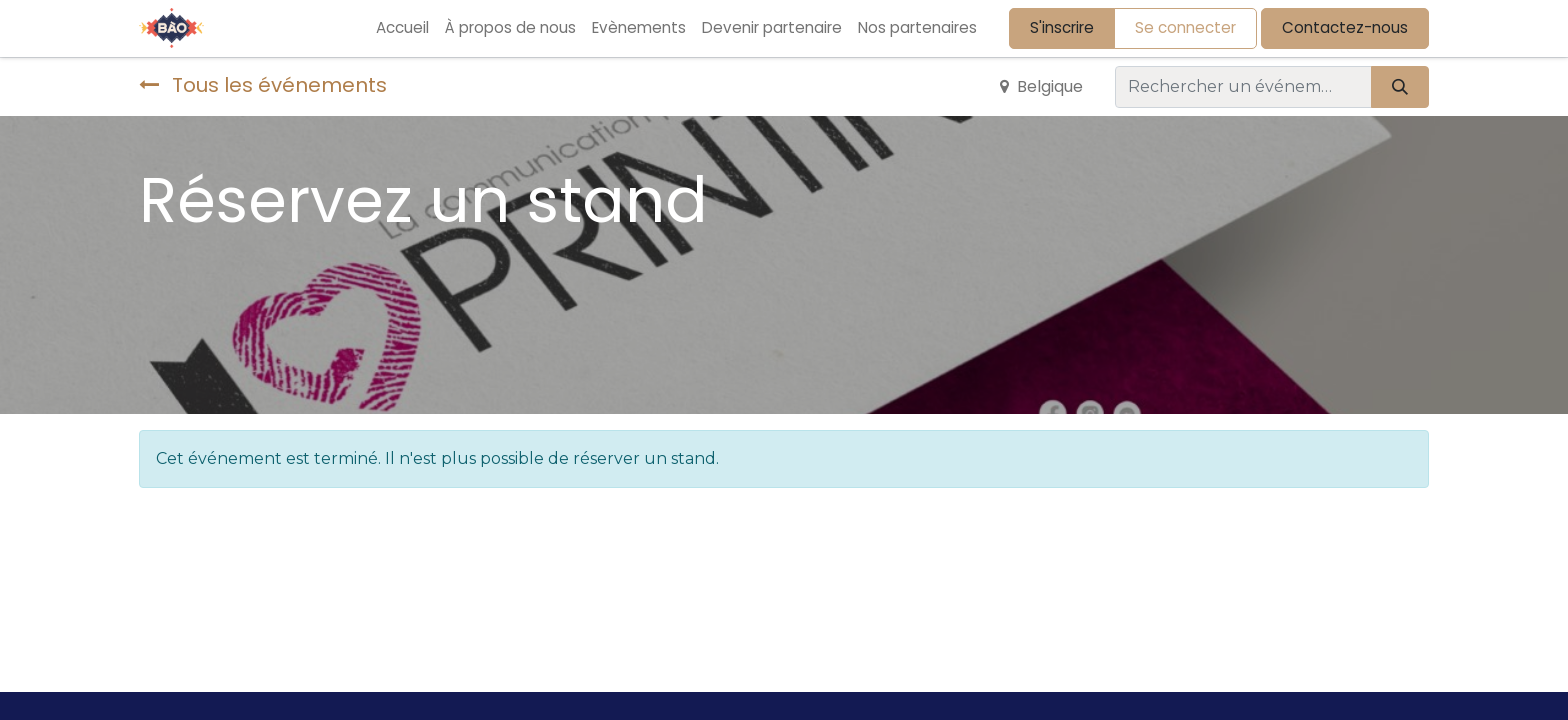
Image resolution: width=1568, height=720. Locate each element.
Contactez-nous (1345, 27)
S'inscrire (1062, 27)
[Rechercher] (1400, 87)
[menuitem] (402, 28)
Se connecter (1185, 27)
